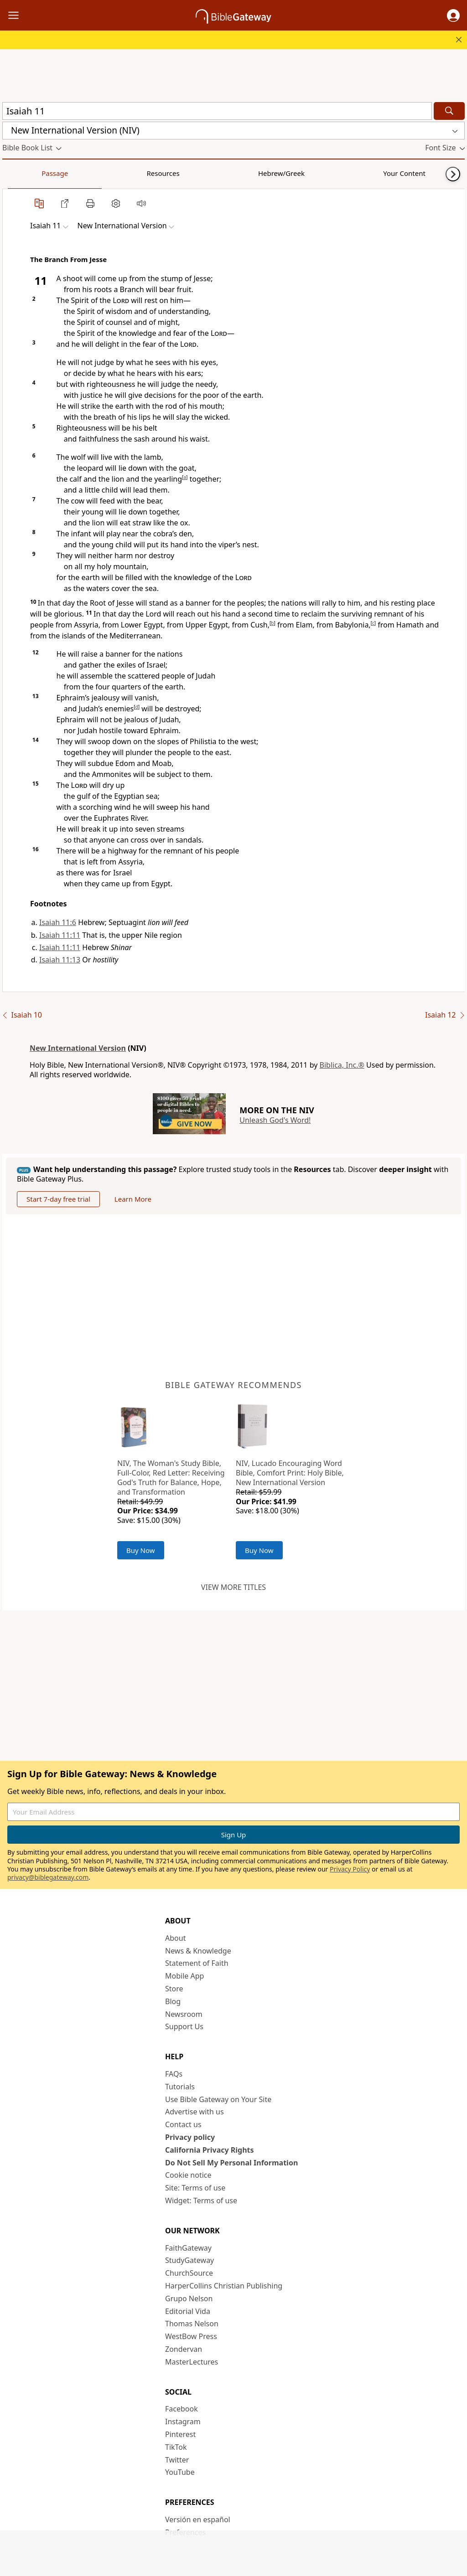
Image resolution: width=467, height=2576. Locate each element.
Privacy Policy (350, 1869)
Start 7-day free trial (58, 1198)
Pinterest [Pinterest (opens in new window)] (180, 2434)
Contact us (183, 2124)
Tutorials (180, 2087)
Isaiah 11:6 (57, 922)
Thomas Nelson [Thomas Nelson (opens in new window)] (191, 2324)
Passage (23, 173)
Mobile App (184, 1976)
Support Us (184, 2026)
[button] (453, 15)
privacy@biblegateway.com (47, 1877)
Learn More (132, 1198)
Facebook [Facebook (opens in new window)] (181, 2409)
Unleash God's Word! (275, 1120)
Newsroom (183, 2014)
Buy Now (140, 1550)
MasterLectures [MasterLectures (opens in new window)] (191, 2362)
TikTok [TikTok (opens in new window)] (176, 2447)
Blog (173, 2001)
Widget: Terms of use (201, 2201)
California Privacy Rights (209, 2150)
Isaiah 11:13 (59, 960)
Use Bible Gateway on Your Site (218, 2099)
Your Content (180, 173)
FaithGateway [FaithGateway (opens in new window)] (188, 2248)
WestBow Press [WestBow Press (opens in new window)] (191, 2336)
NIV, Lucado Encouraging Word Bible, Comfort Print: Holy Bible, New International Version (290, 1472)
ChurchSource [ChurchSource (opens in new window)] (189, 2273)
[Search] (449, 111)
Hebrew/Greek (121, 173)
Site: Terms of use (195, 2188)
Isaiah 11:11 (59, 935)
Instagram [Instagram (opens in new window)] (183, 2422)
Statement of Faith (196, 1963)
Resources (67, 173)
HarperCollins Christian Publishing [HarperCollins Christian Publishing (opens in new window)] (223, 2286)
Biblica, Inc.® (342, 1065)
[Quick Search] (217, 111)
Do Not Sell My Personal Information (231, 2163)
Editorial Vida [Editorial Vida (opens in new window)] (187, 2311)
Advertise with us (194, 2112)
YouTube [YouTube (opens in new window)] (180, 2472)
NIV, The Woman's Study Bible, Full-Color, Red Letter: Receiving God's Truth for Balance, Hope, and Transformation (171, 1477)
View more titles (233, 1587)
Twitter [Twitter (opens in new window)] (177, 2460)
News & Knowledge (198, 1951)
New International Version (78, 1048)
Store (174, 1989)
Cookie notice (188, 2175)
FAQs (173, 2074)
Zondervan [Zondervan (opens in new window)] (183, 2349)
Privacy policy (190, 2137)
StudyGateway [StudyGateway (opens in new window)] (189, 2260)
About (175, 1938)
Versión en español (197, 2519)
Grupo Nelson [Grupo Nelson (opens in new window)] (189, 2298)
